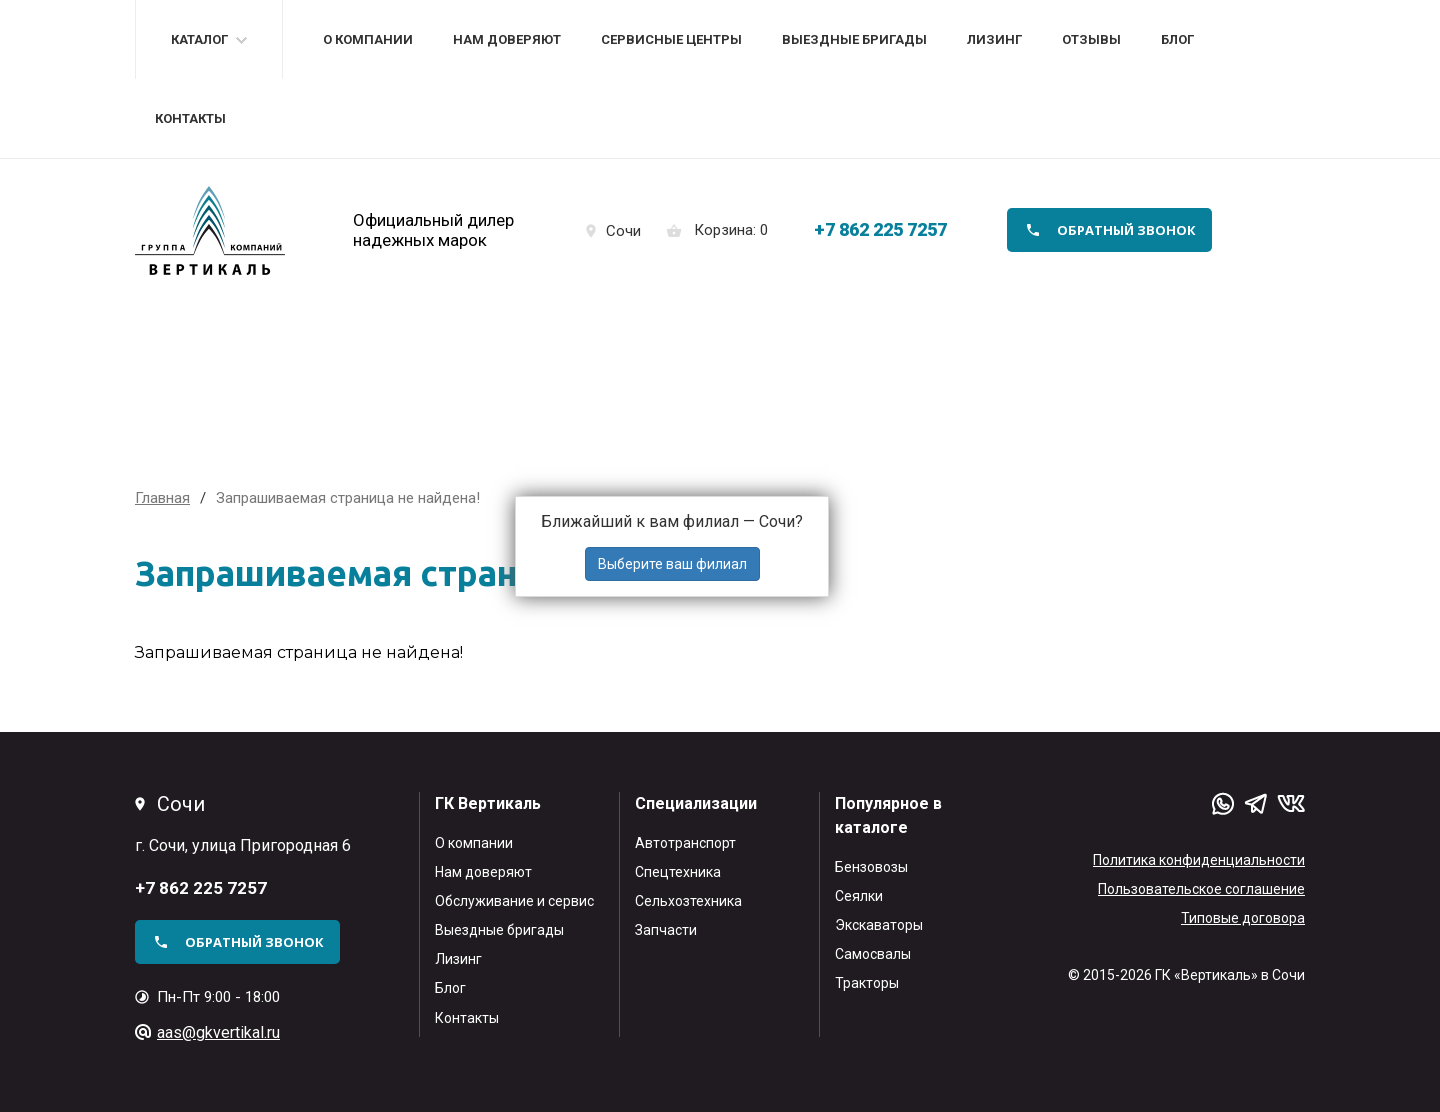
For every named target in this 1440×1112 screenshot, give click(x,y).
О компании (368, 39)
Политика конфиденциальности (1199, 860)
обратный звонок (1126, 230)
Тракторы (867, 983)
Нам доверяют (507, 39)
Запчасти (666, 930)
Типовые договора (1243, 918)
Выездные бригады (854, 39)
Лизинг (994, 39)
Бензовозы (871, 867)
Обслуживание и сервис (514, 901)
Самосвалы (873, 954)
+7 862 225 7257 (880, 229)
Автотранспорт (685, 843)
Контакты (190, 118)
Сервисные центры (671, 39)
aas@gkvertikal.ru (218, 1032)
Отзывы (1091, 39)
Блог (1177, 39)
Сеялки (859, 896)
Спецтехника (678, 872)
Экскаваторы (879, 925)
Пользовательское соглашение (1201, 889)
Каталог (199, 39)
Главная (162, 498)
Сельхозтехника (688, 901)
